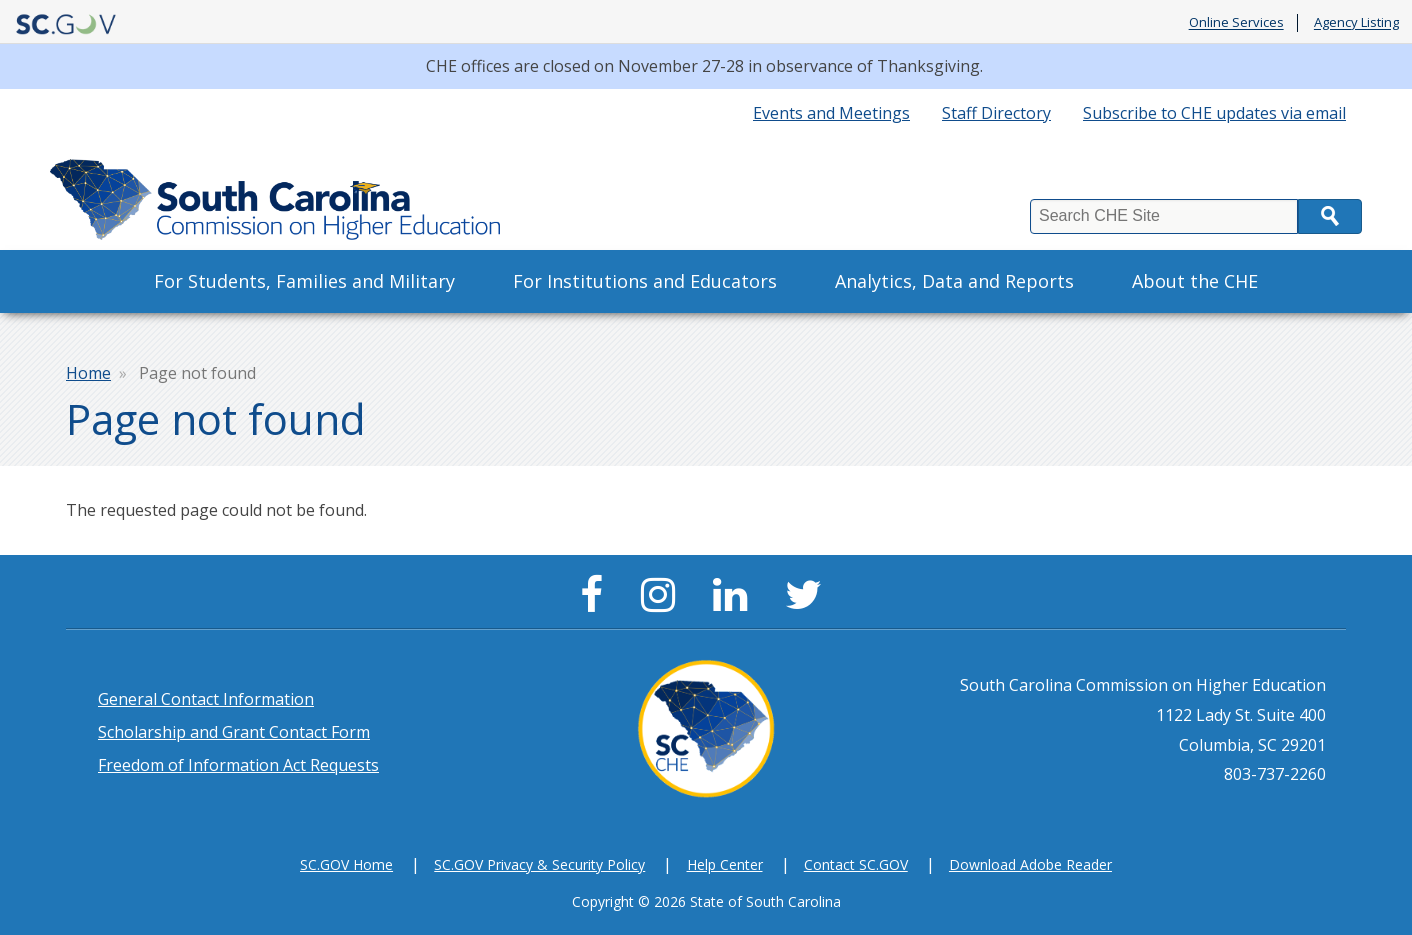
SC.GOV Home (346, 864)
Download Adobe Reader (1030, 864)
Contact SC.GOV (856, 864)
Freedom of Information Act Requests (238, 765)
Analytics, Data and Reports (954, 281)
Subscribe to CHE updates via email (1214, 113)
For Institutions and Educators (645, 281)
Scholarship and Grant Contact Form (234, 732)
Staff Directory (996, 113)
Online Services (1236, 23)
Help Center (725, 864)
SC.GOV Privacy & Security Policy (539, 864)
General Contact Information (206, 699)
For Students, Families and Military (304, 281)
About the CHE (1195, 281)
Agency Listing (1356, 23)
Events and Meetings (831, 113)
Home (88, 373)
